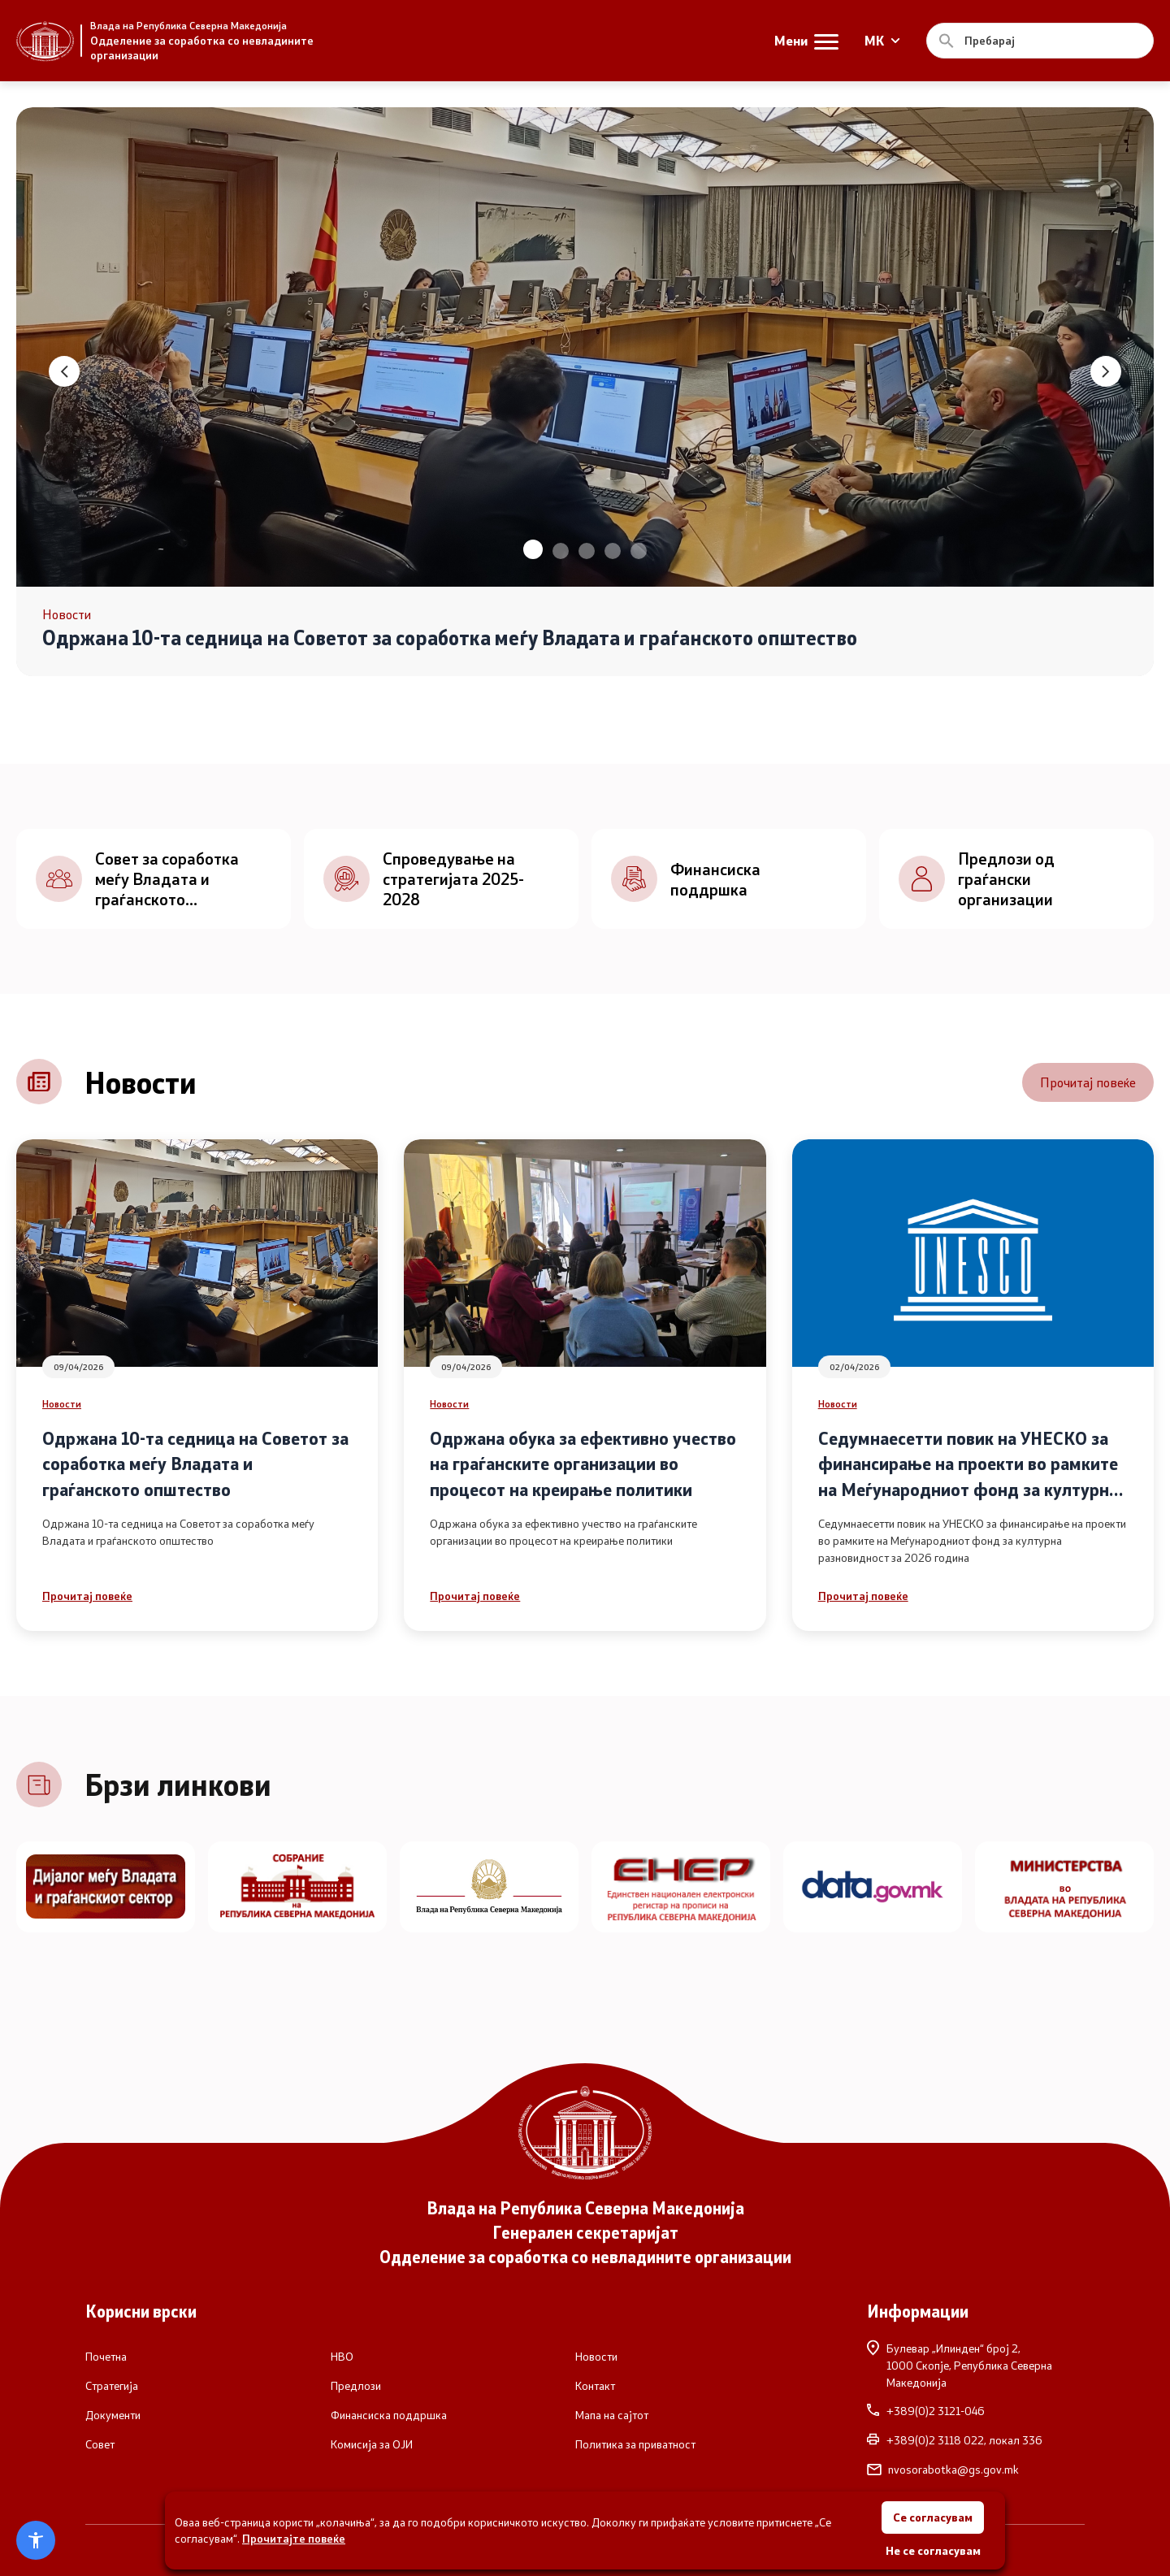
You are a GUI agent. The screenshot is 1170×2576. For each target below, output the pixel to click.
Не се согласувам (933, 2550)
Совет (100, 2444)
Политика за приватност (635, 2444)
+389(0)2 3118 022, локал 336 (954, 2440)
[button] (533, 549)
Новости (61, 1403)
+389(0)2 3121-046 (926, 2411)
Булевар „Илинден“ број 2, (976, 2365)
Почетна (106, 2356)
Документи (113, 2415)
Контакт (595, 2386)
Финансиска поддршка (389, 2415)
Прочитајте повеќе (293, 2538)
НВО (342, 2356)
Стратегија (111, 2386)
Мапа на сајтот (611, 2415)
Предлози (356, 2386)
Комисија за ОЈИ (372, 2444)
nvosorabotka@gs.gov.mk (943, 2469)
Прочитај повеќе (1088, 1082)
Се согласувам (933, 2517)
